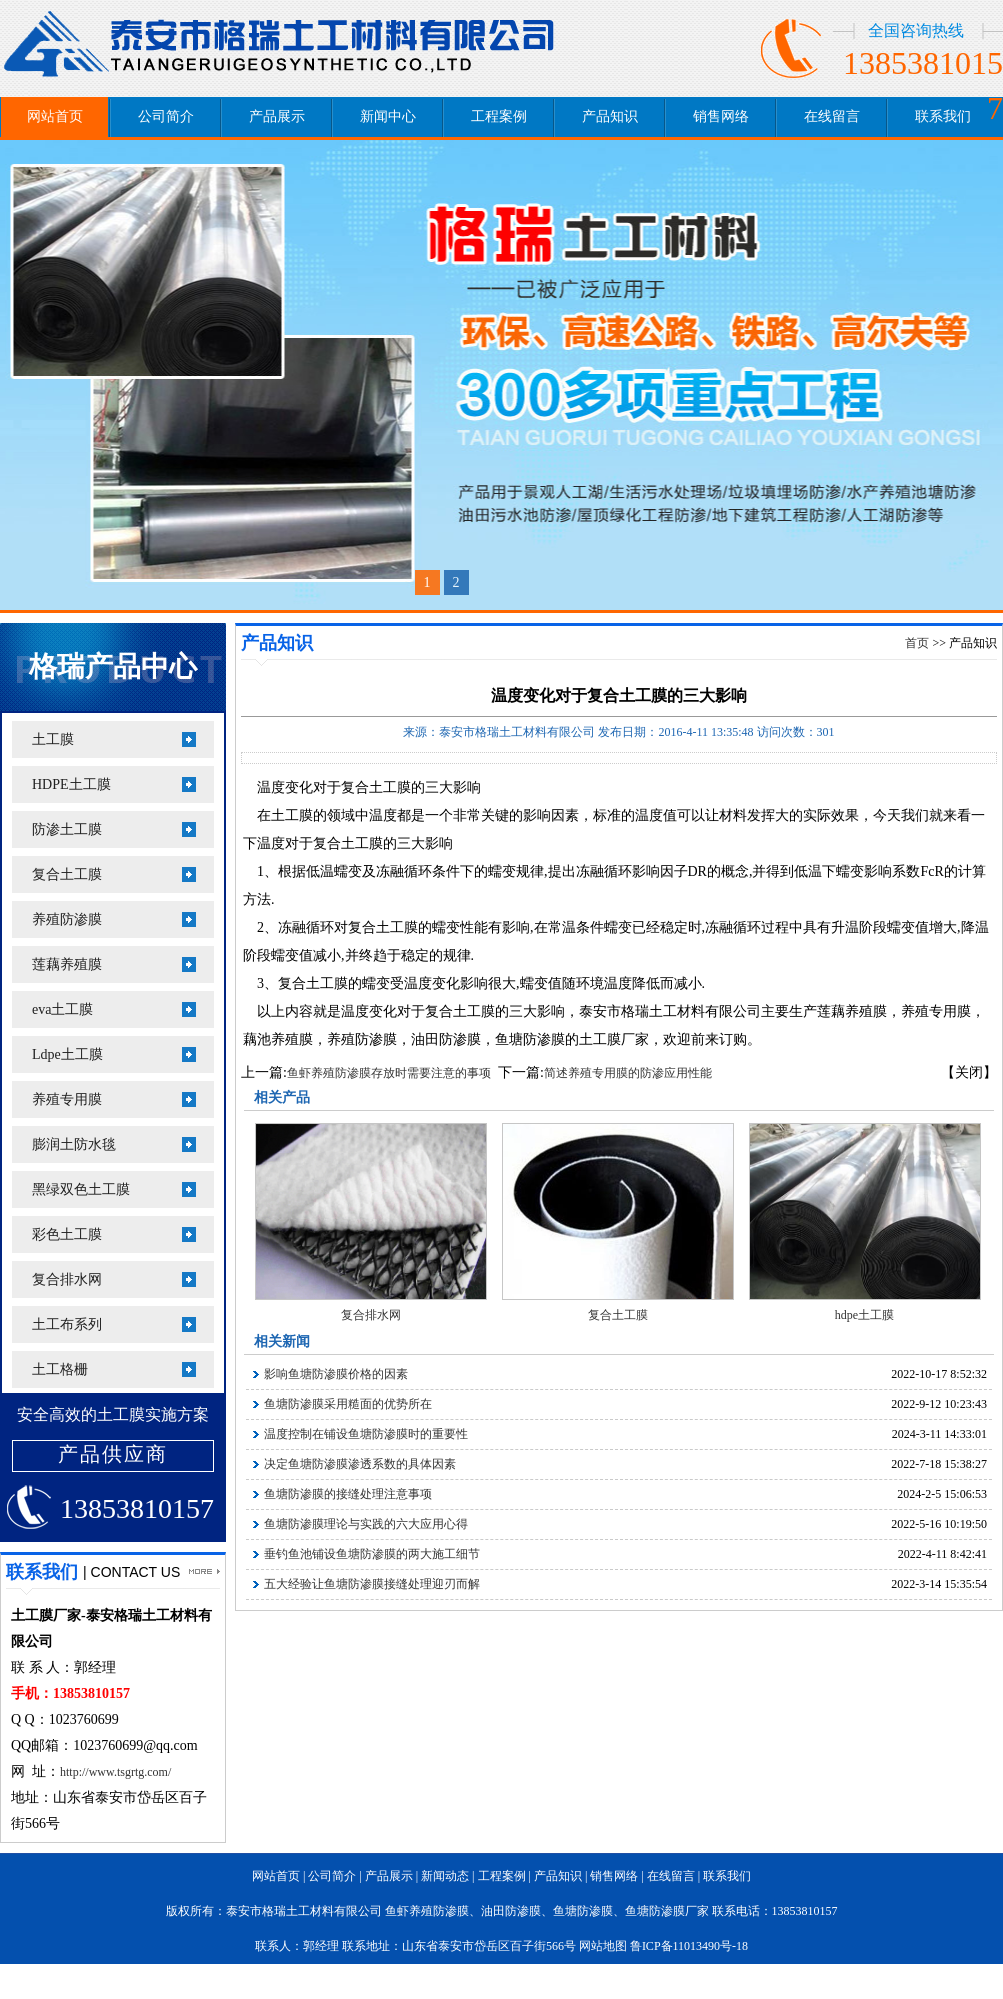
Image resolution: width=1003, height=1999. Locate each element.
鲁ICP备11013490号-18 (689, 1946)
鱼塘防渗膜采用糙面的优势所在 (348, 1404)
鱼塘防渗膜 (583, 1911)
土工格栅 (60, 1369)
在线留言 (832, 116)
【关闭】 (969, 1072)
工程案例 (499, 116)
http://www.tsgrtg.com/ (115, 1772)
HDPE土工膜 (71, 784)
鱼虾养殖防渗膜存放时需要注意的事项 (389, 1073)
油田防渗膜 (511, 1911)
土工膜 (53, 739)
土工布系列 (67, 1324)
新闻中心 (388, 116)
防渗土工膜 (67, 829)
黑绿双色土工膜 (81, 1189)
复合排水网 (67, 1279)
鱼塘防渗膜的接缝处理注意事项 (348, 1494)
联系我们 (943, 116)
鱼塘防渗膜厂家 (667, 1911)
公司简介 (166, 116)
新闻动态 (445, 1876)
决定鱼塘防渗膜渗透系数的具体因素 (360, 1464)
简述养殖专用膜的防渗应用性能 (628, 1073)
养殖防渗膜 (67, 919)
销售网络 (721, 116)
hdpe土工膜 (864, 1315)
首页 (917, 643)
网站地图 (603, 1946)
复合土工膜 (67, 874)
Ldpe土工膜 (67, 1054)
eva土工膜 (62, 1009)
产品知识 (610, 116)
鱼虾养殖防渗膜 (427, 1911)
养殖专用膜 (67, 1099)
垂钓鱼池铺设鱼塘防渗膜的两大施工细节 (372, 1554)
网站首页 (55, 116)
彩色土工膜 (67, 1234)
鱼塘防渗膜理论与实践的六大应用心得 (366, 1524)
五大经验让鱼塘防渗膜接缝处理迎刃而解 (372, 1584)
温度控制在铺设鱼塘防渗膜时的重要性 (366, 1434)
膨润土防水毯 (74, 1144)
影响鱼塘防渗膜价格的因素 (336, 1374)
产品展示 (277, 116)
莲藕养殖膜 (67, 964)
